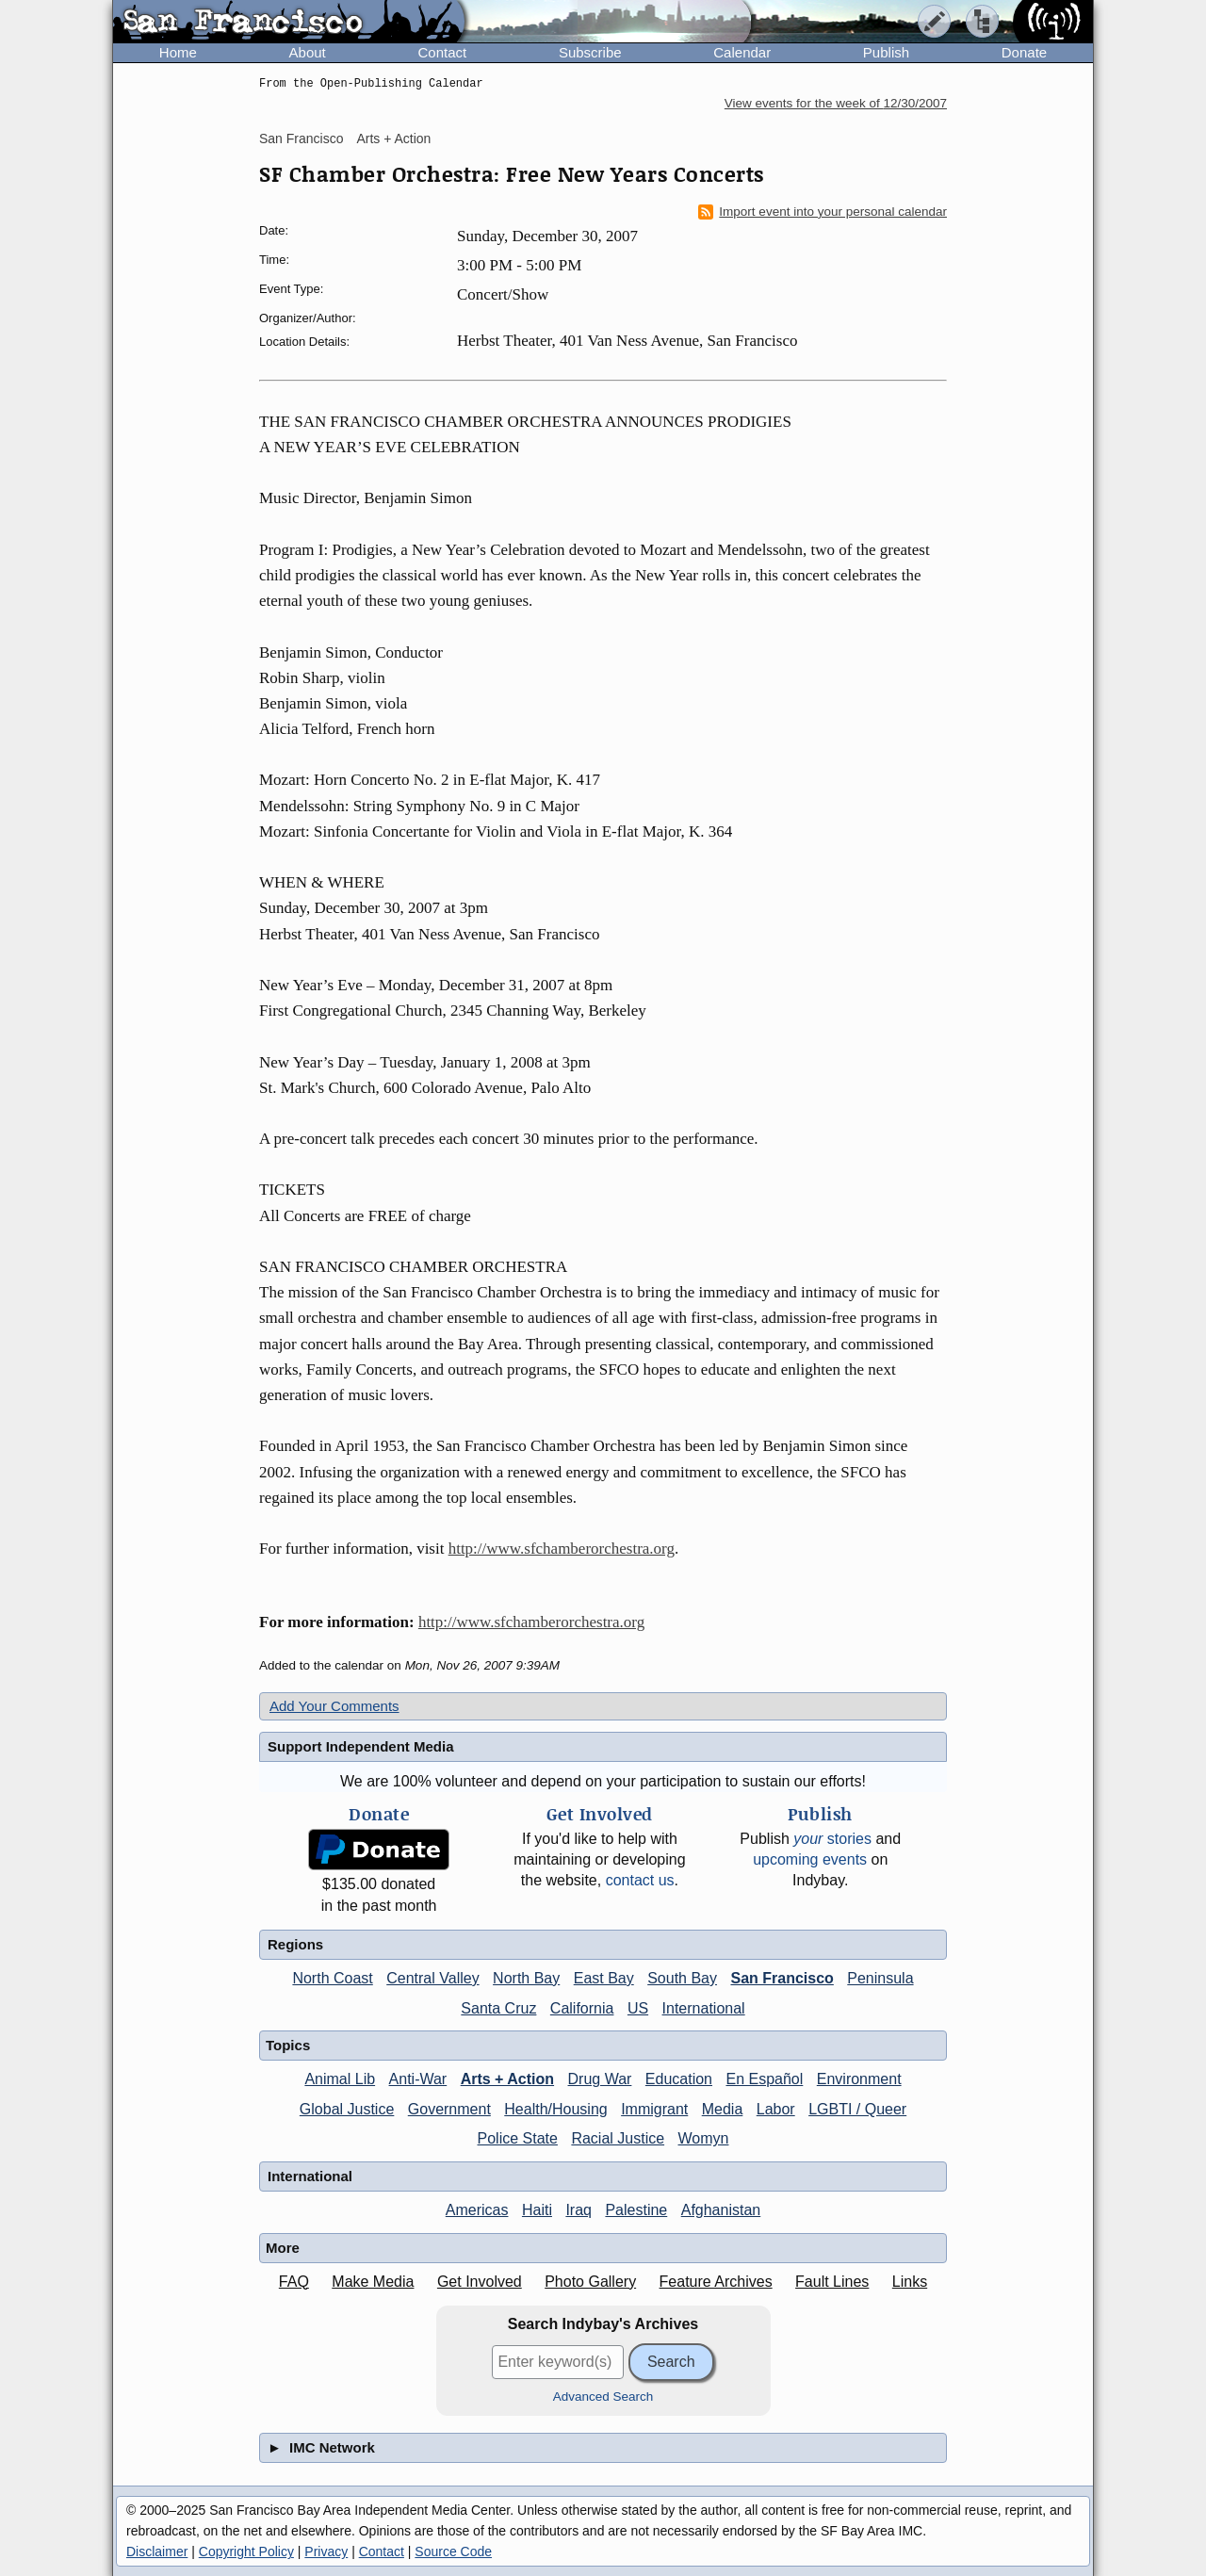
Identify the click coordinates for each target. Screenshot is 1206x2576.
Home (178, 52)
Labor (776, 2109)
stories (832, 1839)
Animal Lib (339, 2079)
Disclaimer (156, 2551)
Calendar (742, 52)
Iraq (578, 2210)
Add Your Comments (334, 1706)
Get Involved (479, 2282)
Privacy (326, 2551)
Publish (886, 52)
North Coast (332, 1978)
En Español (764, 2079)
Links (909, 2282)
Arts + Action (393, 138)
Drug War (600, 2079)
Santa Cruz (498, 2008)
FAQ (294, 2282)
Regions (295, 1944)
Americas (477, 2210)
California (582, 2008)
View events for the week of (836, 103)
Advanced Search (603, 2396)
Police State (518, 2138)
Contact (441, 52)
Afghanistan (721, 2210)
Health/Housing (555, 2109)
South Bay (682, 1978)
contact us (640, 1880)
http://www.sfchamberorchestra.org (561, 1548)
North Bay (526, 1978)
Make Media (373, 2282)
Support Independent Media (361, 1746)
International (703, 2008)
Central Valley (432, 1978)
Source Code (453, 2551)
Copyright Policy (246, 2551)
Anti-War (418, 2079)
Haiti (537, 2210)
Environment (859, 2079)
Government (449, 2109)
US (637, 2008)
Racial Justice (617, 2138)
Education (678, 2079)
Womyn (703, 2138)
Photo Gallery (590, 2282)
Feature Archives (716, 2282)
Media (722, 2109)
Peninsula (880, 1978)
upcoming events (810, 1859)
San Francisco (301, 138)
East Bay (604, 1978)
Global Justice (347, 2109)
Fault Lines (832, 2282)
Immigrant (654, 2109)
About (307, 52)
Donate (1024, 52)
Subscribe (590, 52)
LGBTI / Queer (857, 2109)
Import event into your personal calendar (822, 212)
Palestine (636, 2210)
